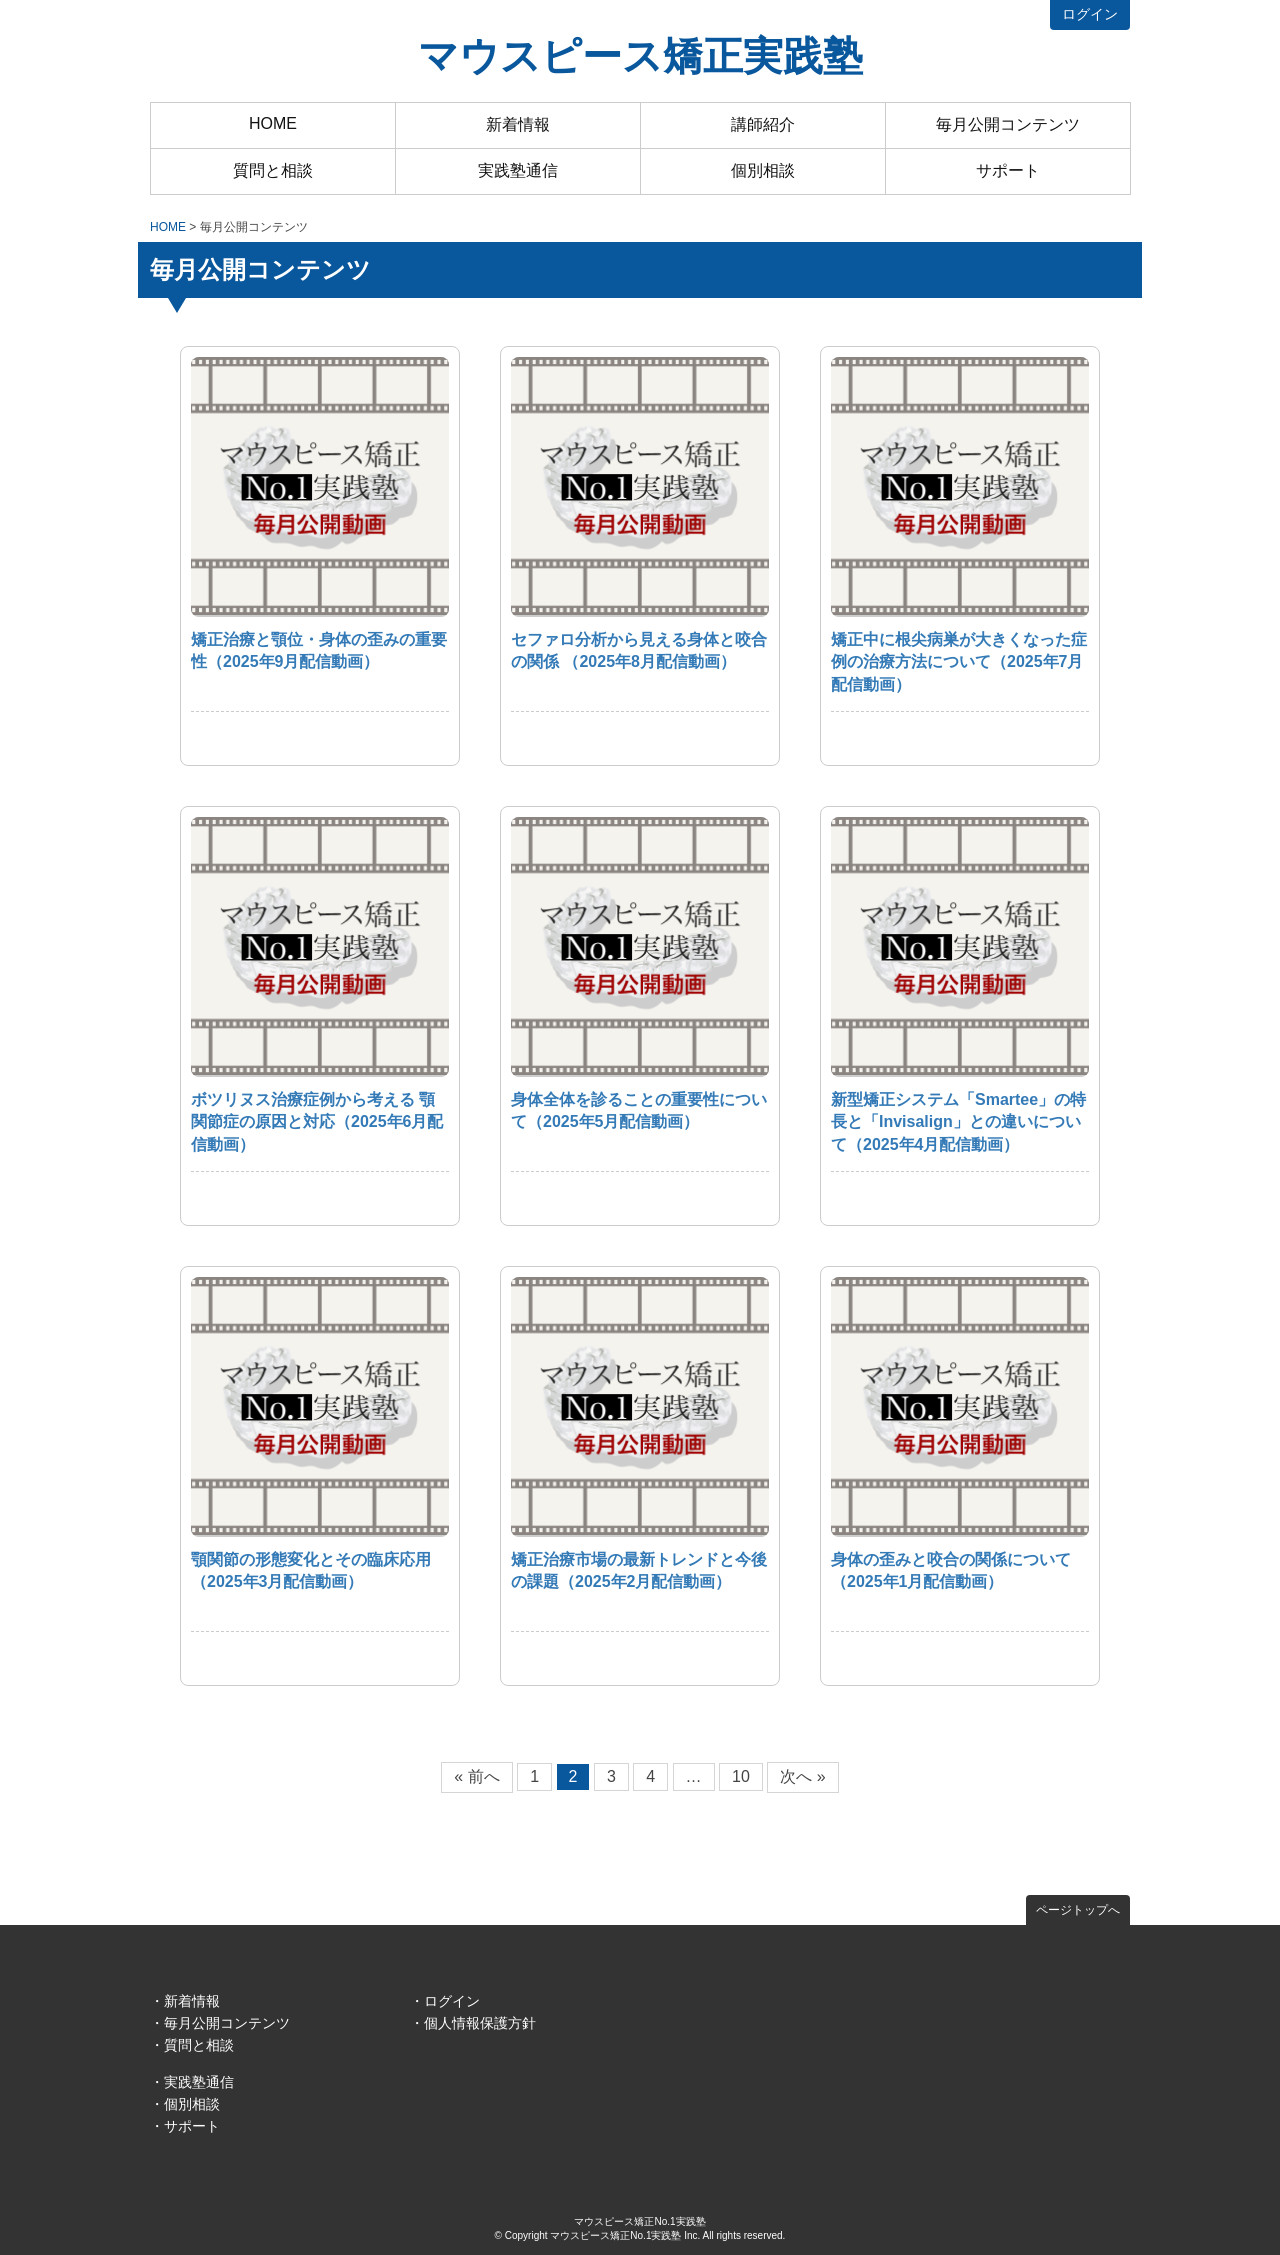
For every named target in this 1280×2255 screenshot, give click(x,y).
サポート (1008, 170)
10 (741, 1776)
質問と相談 (273, 170)
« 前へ (476, 1776)
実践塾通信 (518, 170)
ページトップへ (1078, 1910)
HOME (273, 123)
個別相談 (763, 170)
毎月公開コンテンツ (1008, 124)
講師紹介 (763, 124)
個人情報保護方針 (480, 2023)
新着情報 (518, 124)
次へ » (802, 1776)
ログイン (1090, 14)
